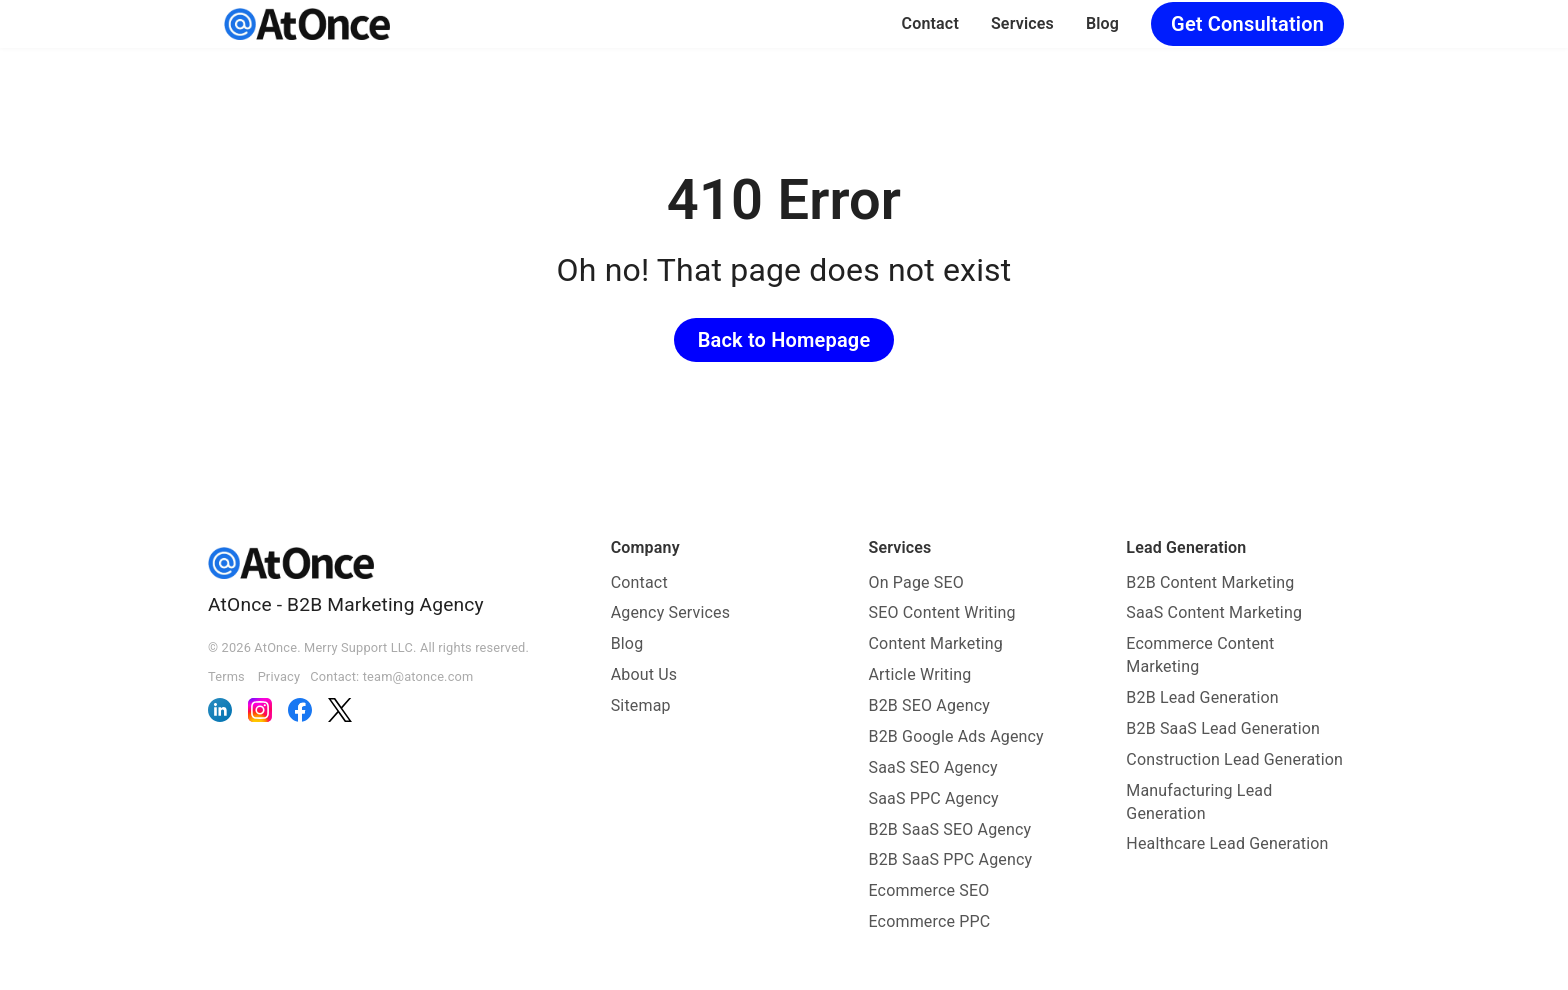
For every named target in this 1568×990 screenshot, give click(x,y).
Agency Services (671, 612)
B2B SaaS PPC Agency (951, 859)
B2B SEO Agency (930, 705)
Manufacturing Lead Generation (1199, 802)
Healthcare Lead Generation (1227, 843)
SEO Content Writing (942, 612)
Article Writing (920, 674)
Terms (226, 676)
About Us (644, 674)
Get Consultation (1247, 24)
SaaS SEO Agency (933, 767)
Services (1022, 23)
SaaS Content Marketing (1214, 612)
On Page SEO (916, 582)
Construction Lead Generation (1234, 759)
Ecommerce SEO (929, 890)
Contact (930, 23)
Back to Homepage (784, 340)
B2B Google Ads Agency (956, 736)
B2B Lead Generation (1202, 697)
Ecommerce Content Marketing (1200, 655)
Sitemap (641, 705)
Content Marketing (936, 643)
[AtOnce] (307, 24)
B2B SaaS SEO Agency (950, 829)
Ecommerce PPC (930, 921)
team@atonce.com (418, 676)
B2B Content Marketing (1210, 582)
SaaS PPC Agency (934, 798)
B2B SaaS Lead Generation (1223, 728)
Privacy (279, 676)
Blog (1102, 23)
